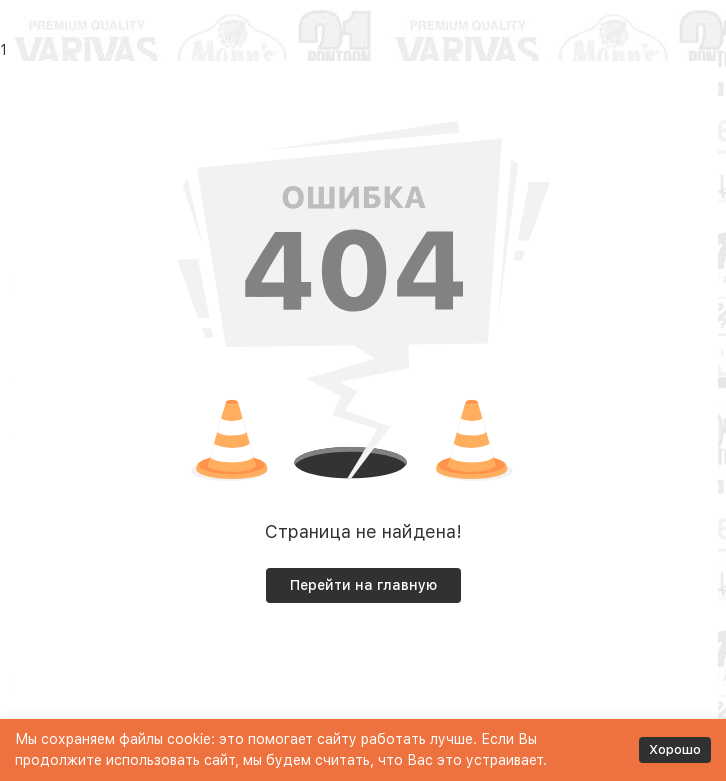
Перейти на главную (363, 585)
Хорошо (675, 749)
